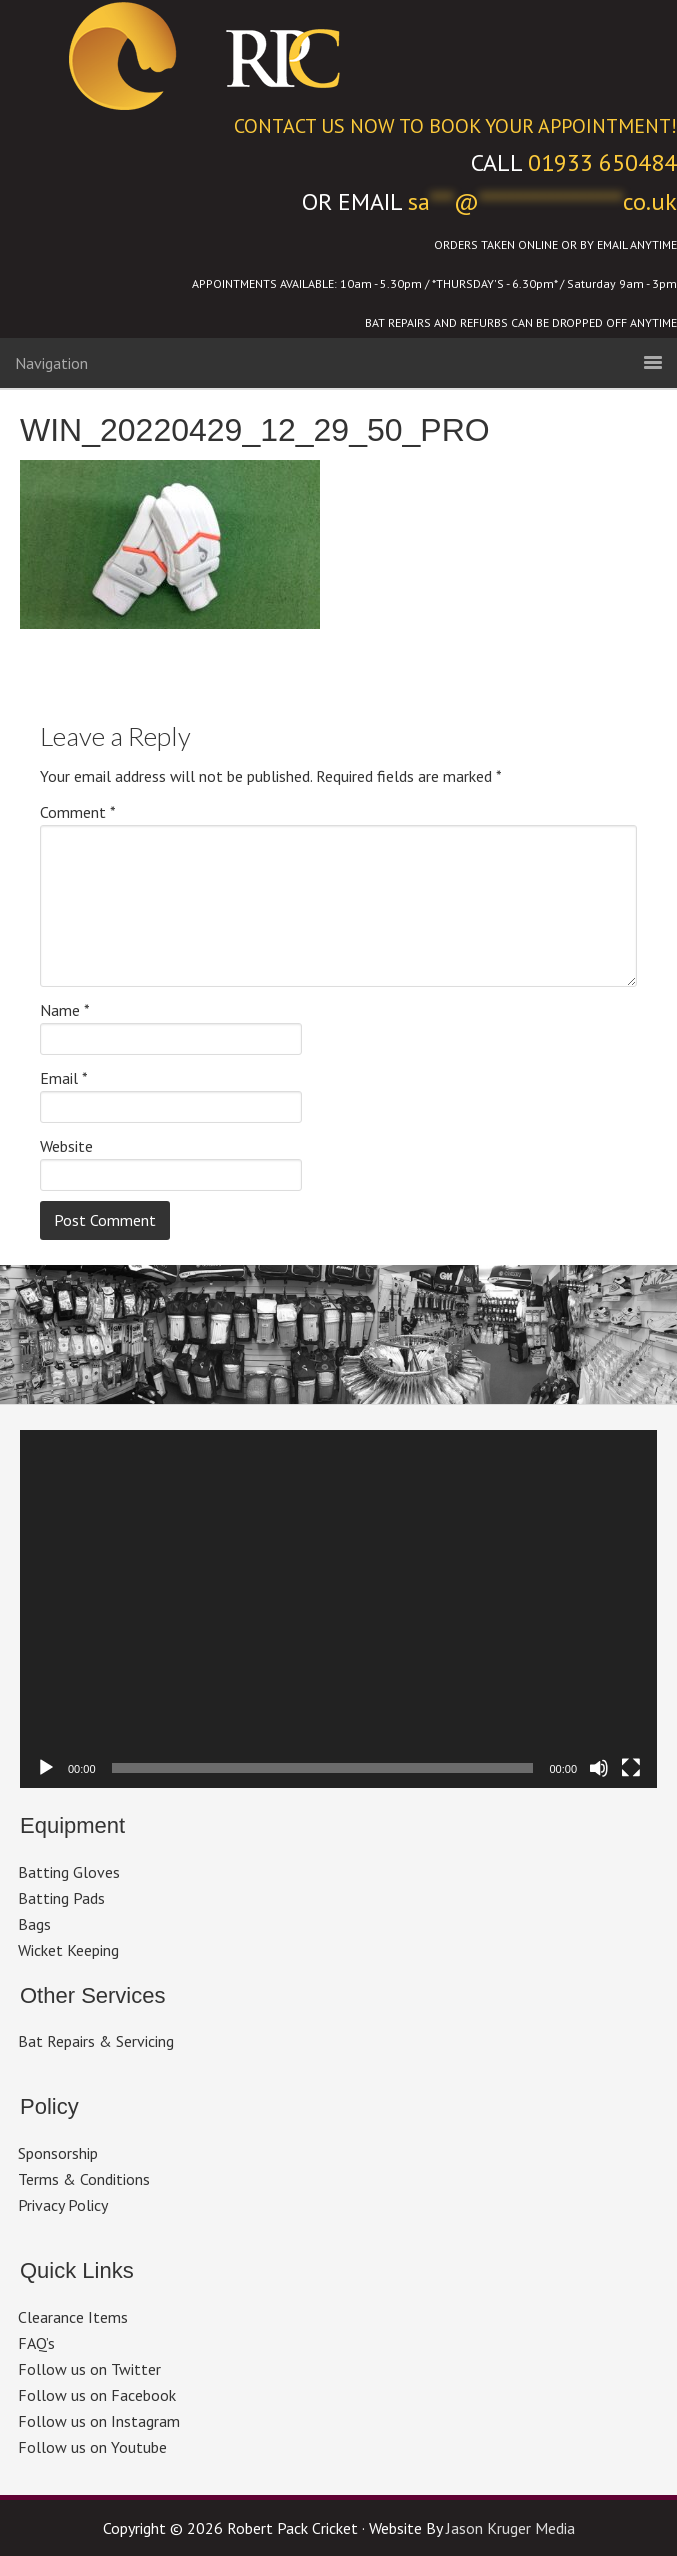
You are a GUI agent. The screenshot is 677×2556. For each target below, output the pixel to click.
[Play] (46, 1768)
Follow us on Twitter (89, 2369)
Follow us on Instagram (99, 2421)
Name (65, 1010)
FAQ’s (36, 2343)
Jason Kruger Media (510, 2528)
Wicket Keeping (68, 1950)
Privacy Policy (63, 2205)
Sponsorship (58, 2153)
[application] (338, 1609)
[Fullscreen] (631, 1768)
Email (64, 1078)
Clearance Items (73, 2317)
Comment (78, 812)
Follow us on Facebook (97, 2395)
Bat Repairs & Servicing (96, 2041)
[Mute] (599, 1768)
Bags (34, 1924)
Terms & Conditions (84, 2179)
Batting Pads (61, 1898)
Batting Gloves (69, 1872)
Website (66, 1146)
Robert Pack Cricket (339, 55)
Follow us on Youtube (92, 2447)
